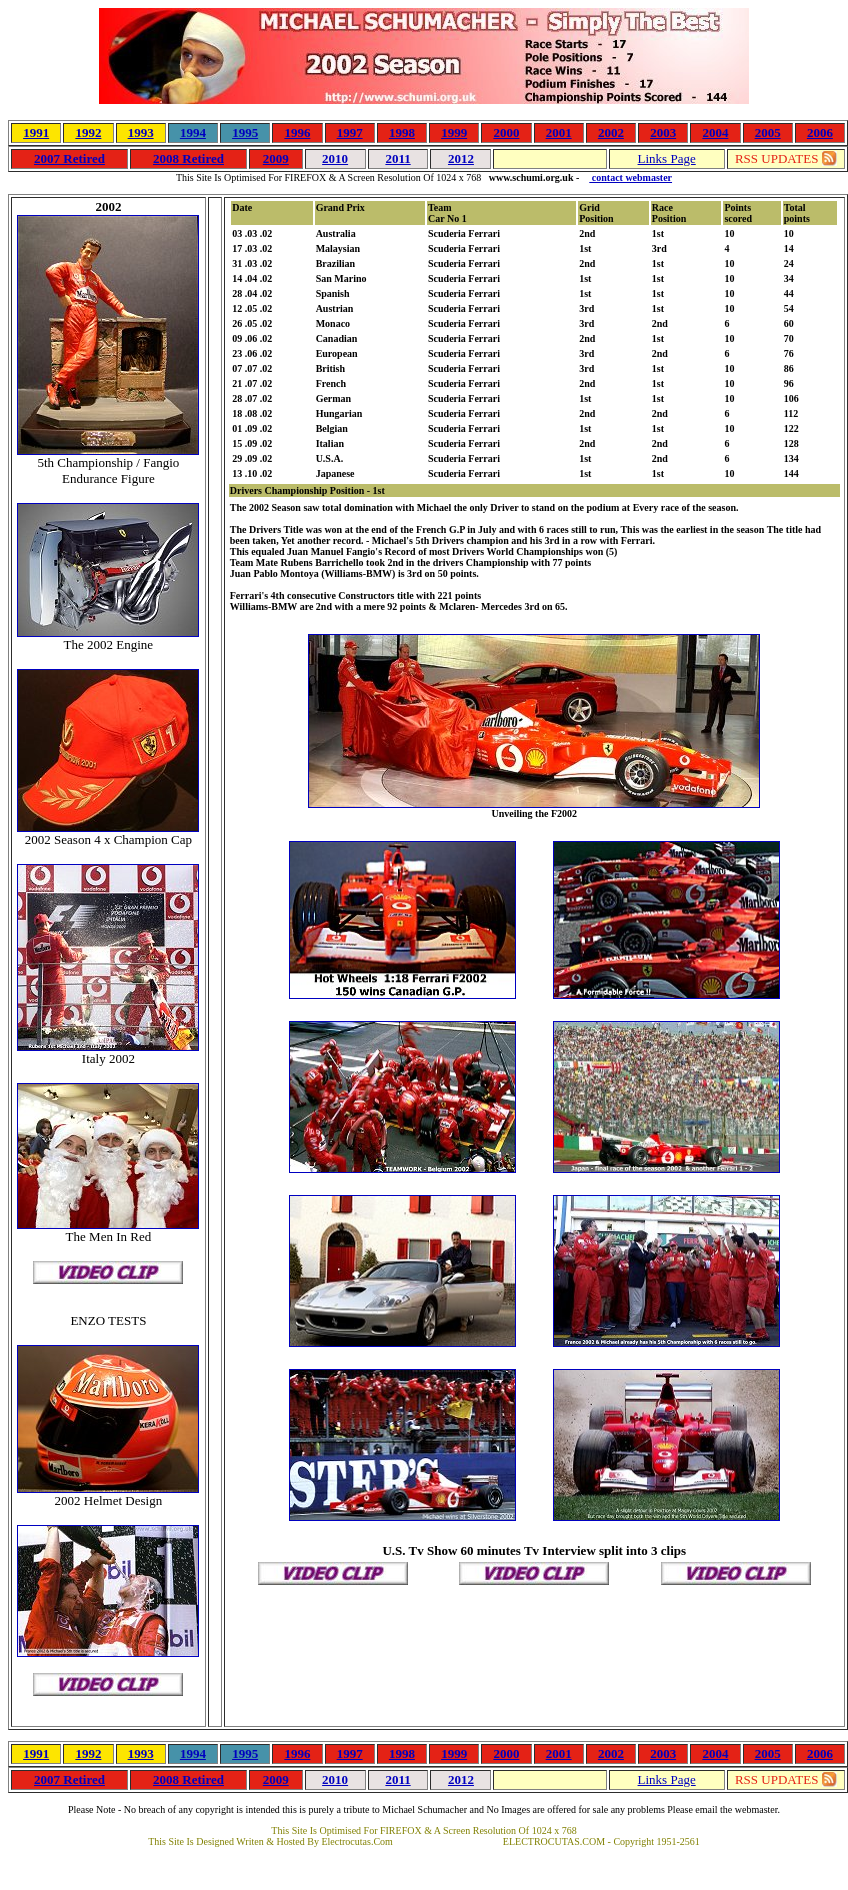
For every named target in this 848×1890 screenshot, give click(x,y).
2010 (335, 158)
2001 (559, 132)
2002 (611, 132)
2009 (276, 158)
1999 (454, 132)
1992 (88, 132)
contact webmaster (630, 177)
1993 (141, 132)
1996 (297, 132)
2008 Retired (188, 158)
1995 (245, 132)
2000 (506, 132)
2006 (820, 132)
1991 (36, 132)
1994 (193, 132)
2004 (715, 132)
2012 (461, 158)
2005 (768, 132)
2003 (663, 132)
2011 (397, 158)
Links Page (667, 158)
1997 (350, 132)
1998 (402, 132)
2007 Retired (69, 158)
